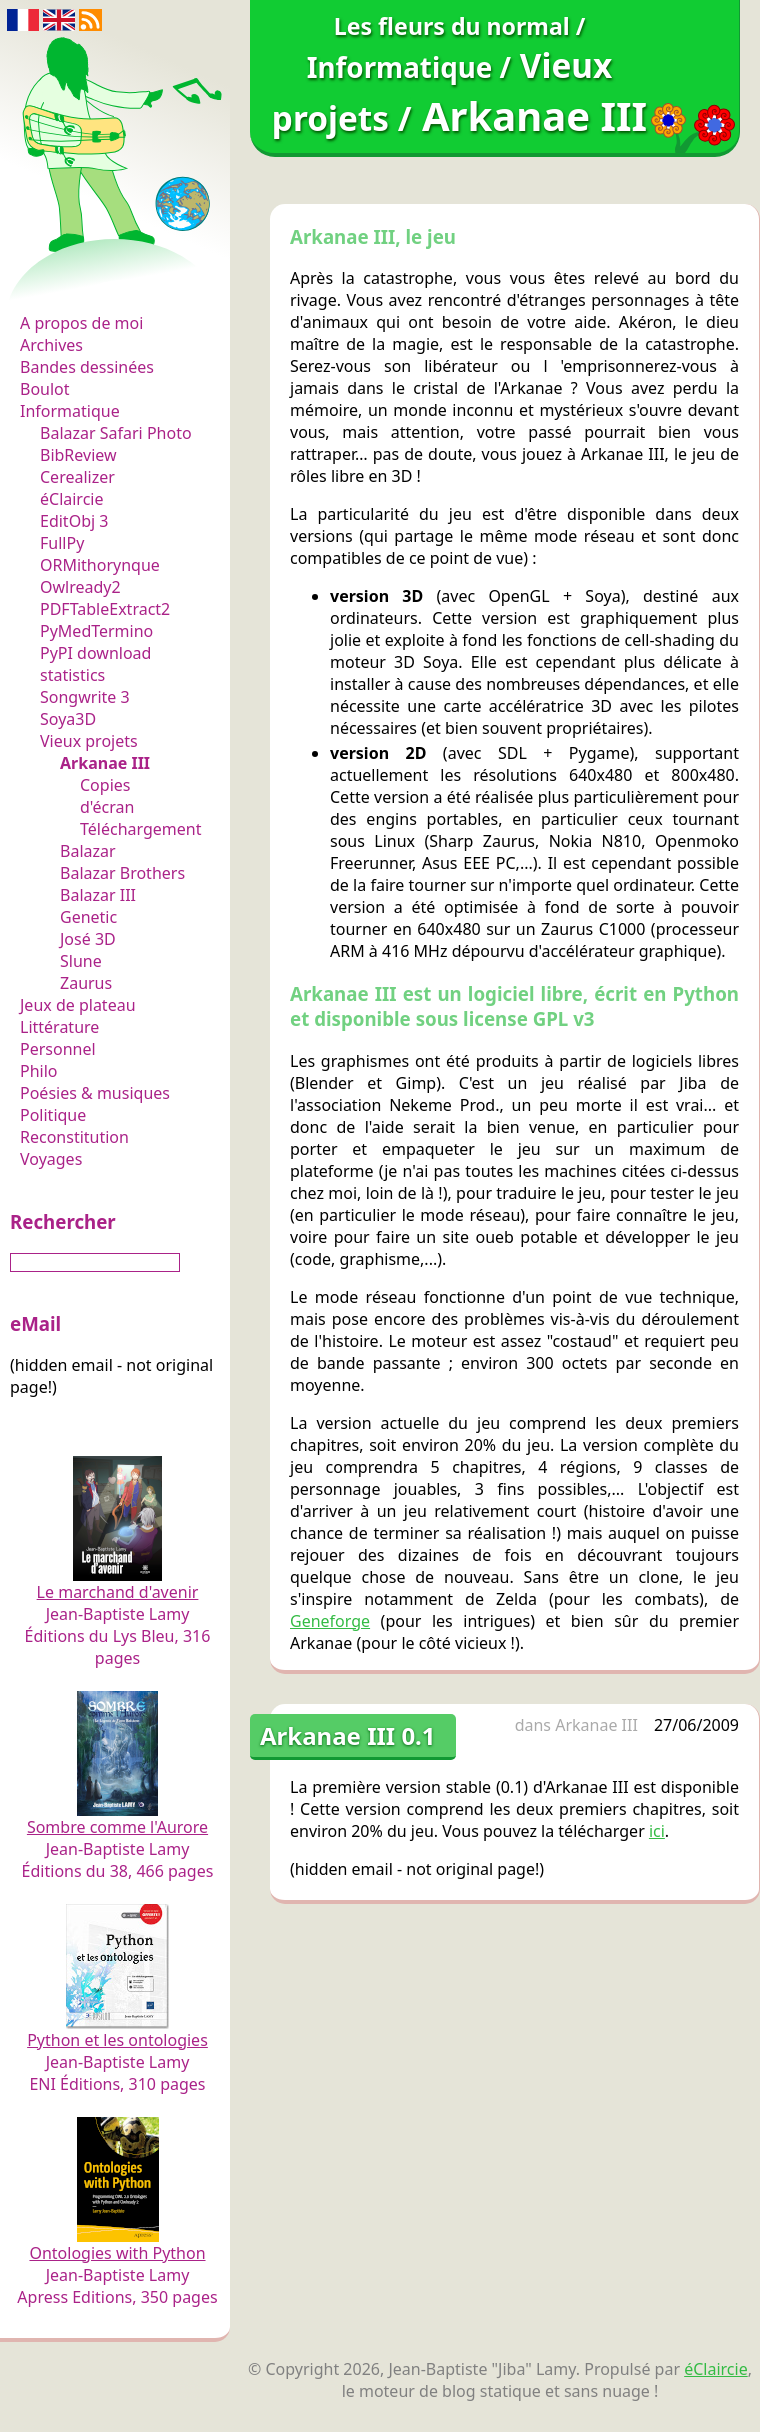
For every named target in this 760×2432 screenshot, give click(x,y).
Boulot (45, 389)
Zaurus (86, 983)
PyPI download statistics (95, 664)
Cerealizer (77, 477)
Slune (81, 961)
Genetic (88, 917)
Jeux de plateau (78, 1005)
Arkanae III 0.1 (348, 1735)
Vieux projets (89, 741)
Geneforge (330, 1621)
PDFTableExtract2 (105, 609)
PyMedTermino (96, 631)
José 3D (88, 939)
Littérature (59, 1027)
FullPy (62, 543)
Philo (39, 1071)
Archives (51, 345)
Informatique (70, 411)
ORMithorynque (100, 565)
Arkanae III (105, 763)
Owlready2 (80, 587)
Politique (53, 1115)
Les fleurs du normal (105, 281)
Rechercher (63, 1221)
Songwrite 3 (85, 697)
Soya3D (68, 719)
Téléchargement (140, 829)
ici (657, 1831)
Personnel (58, 1049)
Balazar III (98, 895)
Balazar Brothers (122, 873)
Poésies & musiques (95, 1093)
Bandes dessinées (87, 367)
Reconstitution (74, 1137)
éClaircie (72, 499)
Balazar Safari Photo (116, 433)
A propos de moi (81, 323)
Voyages (51, 1159)
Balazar (88, 851)
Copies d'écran (107, 796)
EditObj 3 (74, 521)
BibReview (78, 455)
